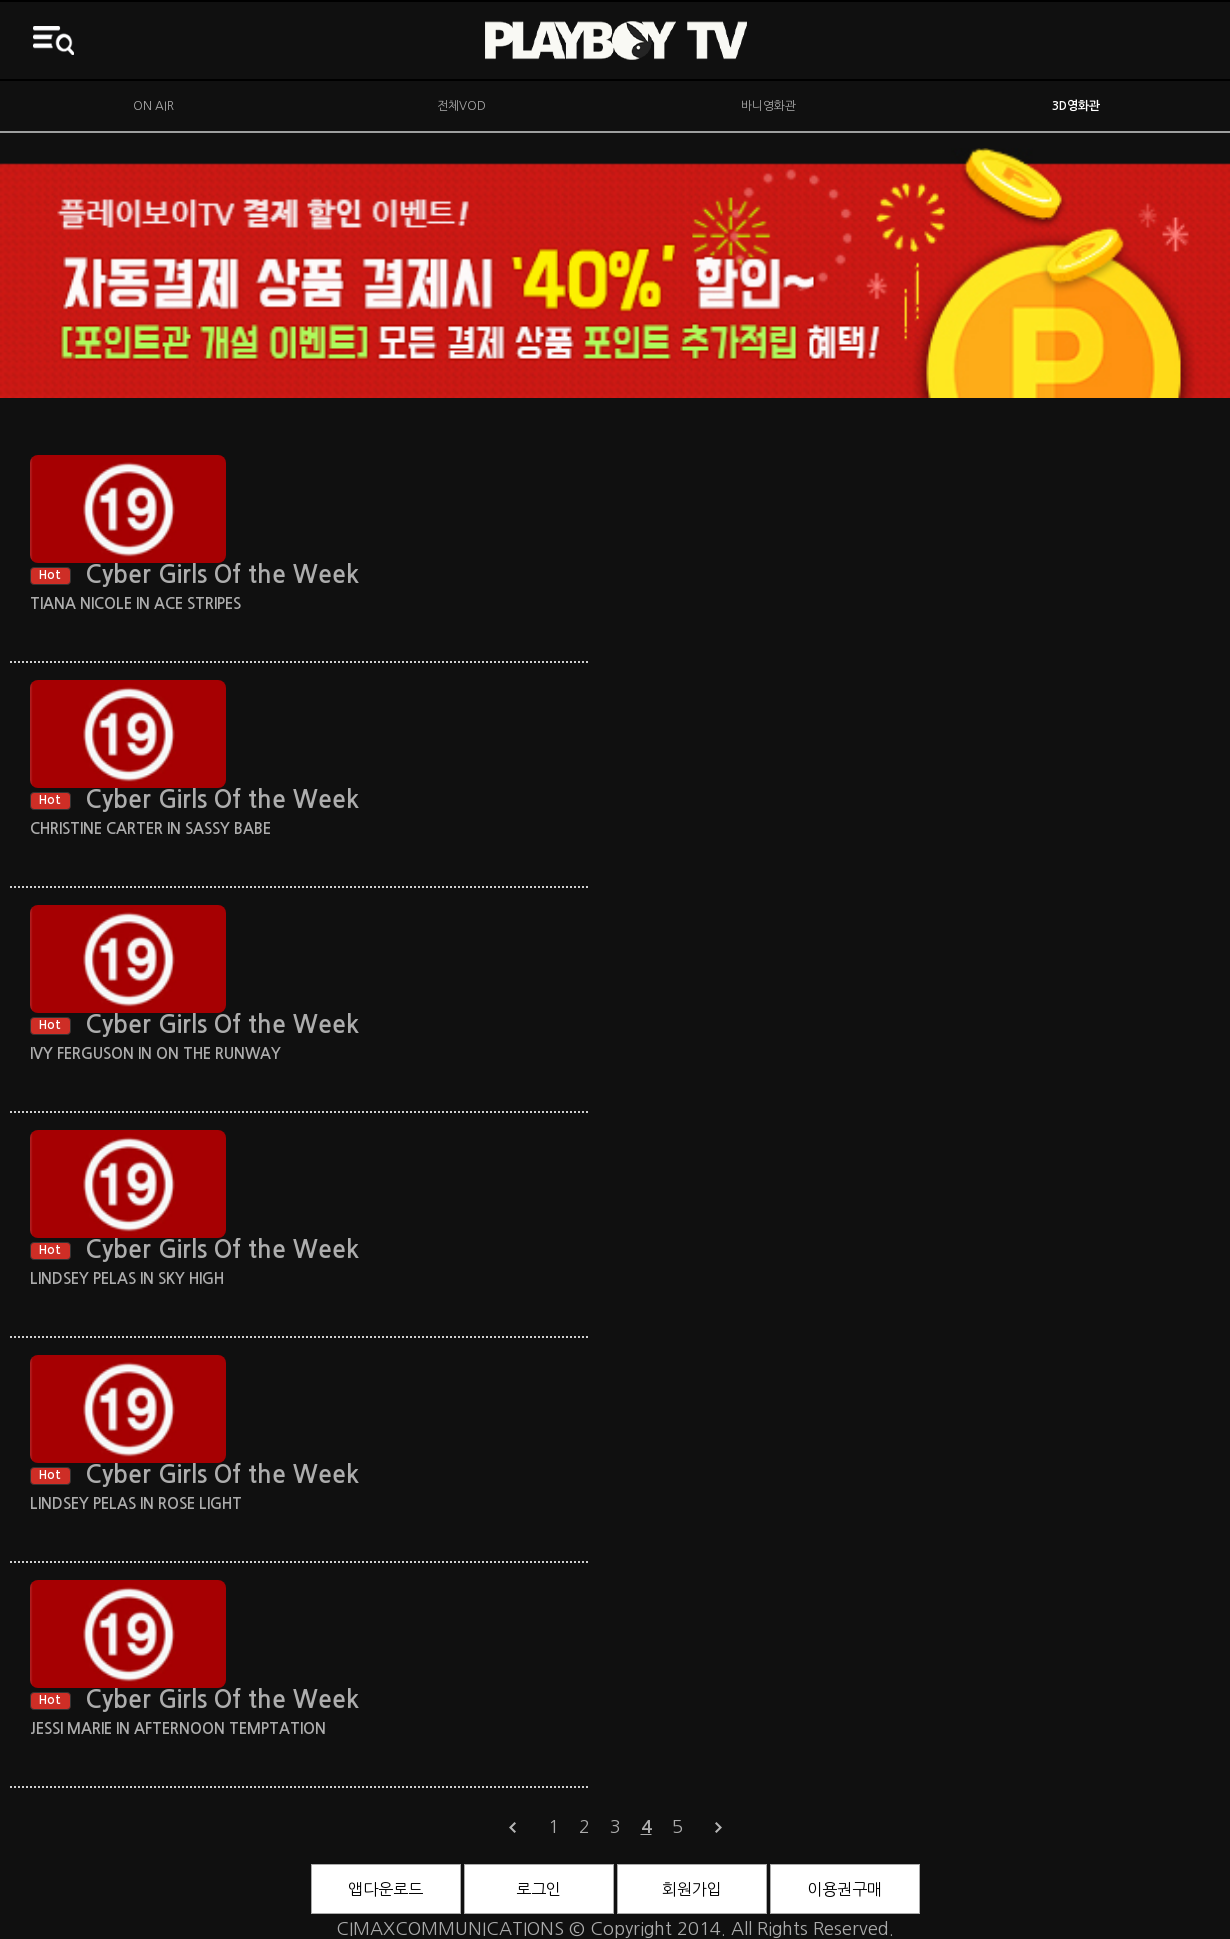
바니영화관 (768, 106)
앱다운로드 (385, 1889)
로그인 (538, 1889)
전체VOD (461, 106)
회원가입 (692, 1889)
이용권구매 (844, 1889)
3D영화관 (1076, 106)
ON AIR (153, 106)
